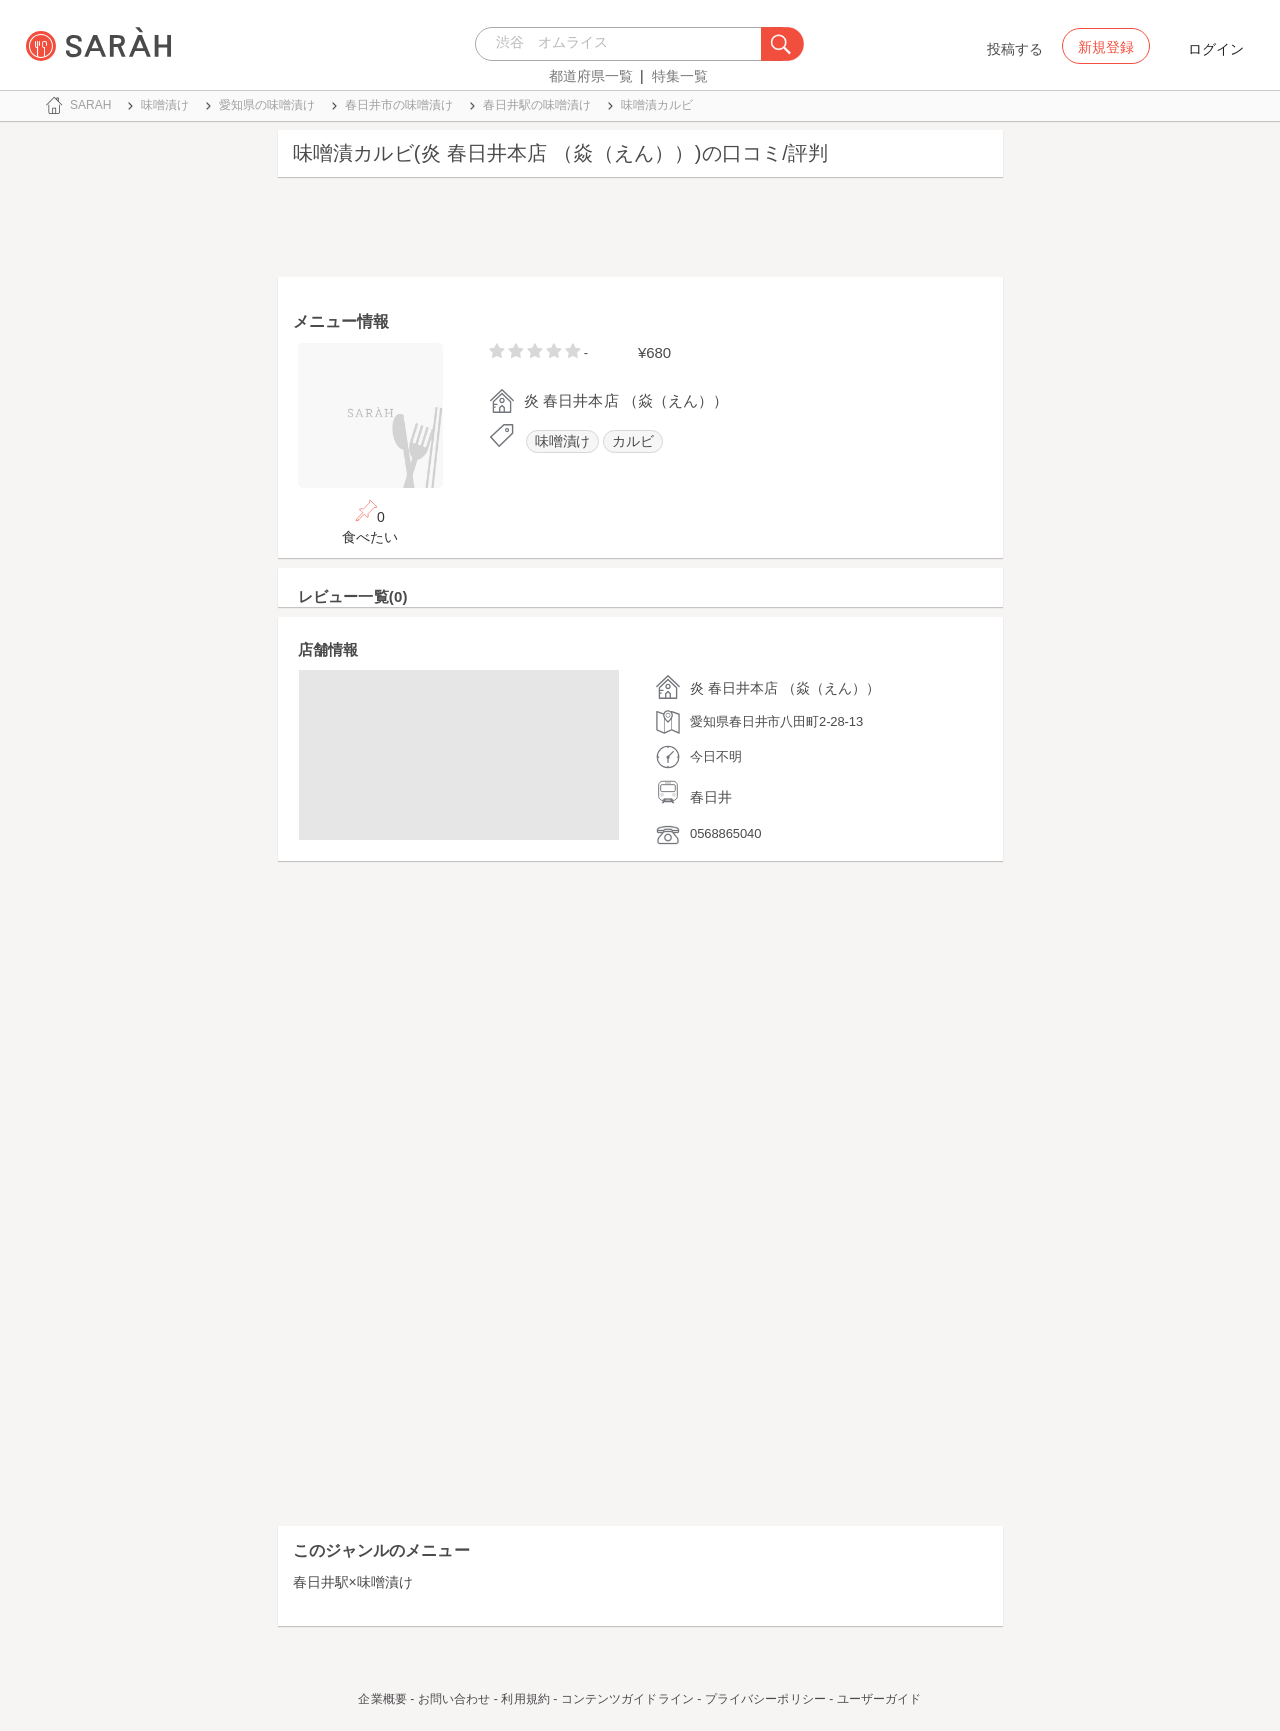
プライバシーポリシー (765, 1699)
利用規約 (525, 1699)
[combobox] (623, 44)
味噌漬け (563, 441)
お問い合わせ (454, 1699)
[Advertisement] (640, 232)
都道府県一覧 (591, 76)
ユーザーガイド (879, 1699)
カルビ (633, 441)
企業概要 (382, 1699)
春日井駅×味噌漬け (353, 1582)
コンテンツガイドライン (627, 1699)
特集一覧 (680, 76)
